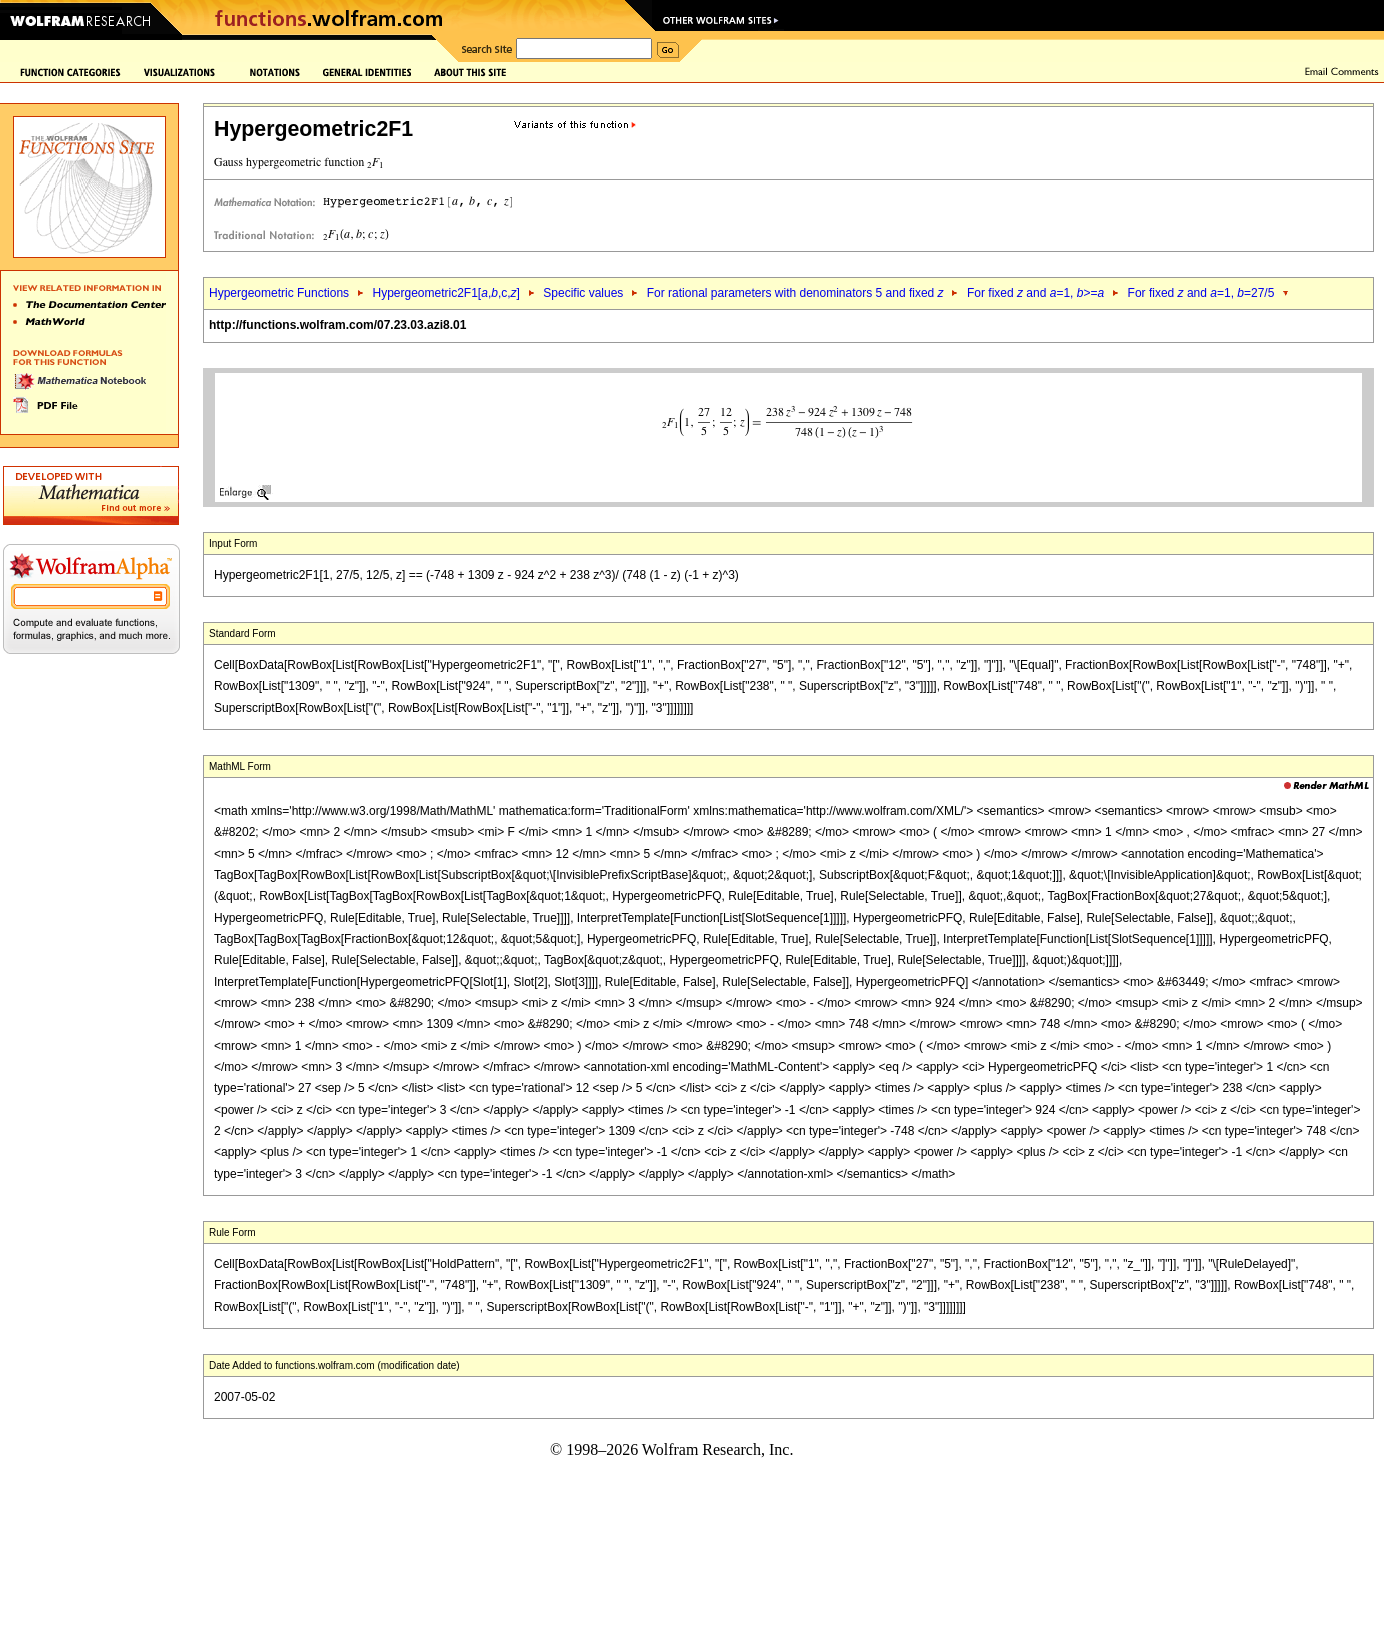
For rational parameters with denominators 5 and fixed (795, 293)
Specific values (583, 293)
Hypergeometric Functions (279, 293)
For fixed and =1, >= (1035, 293)
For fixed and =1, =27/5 (1201, 293)
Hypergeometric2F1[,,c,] (445, 293)
